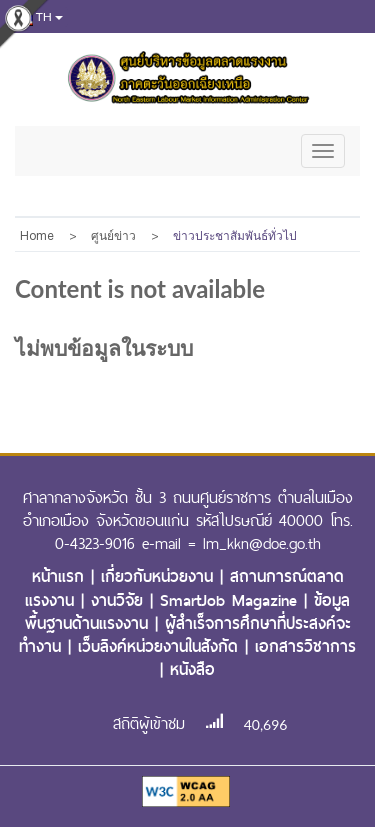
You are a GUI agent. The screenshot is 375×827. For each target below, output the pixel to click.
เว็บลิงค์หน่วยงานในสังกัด (161, 646)
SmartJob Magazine (232, 600)
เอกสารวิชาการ (305, 646)
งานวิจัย (120, 600)
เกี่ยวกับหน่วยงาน (160, 576)
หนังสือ (192, 669)
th (37, 17)
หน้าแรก (61, 576)
